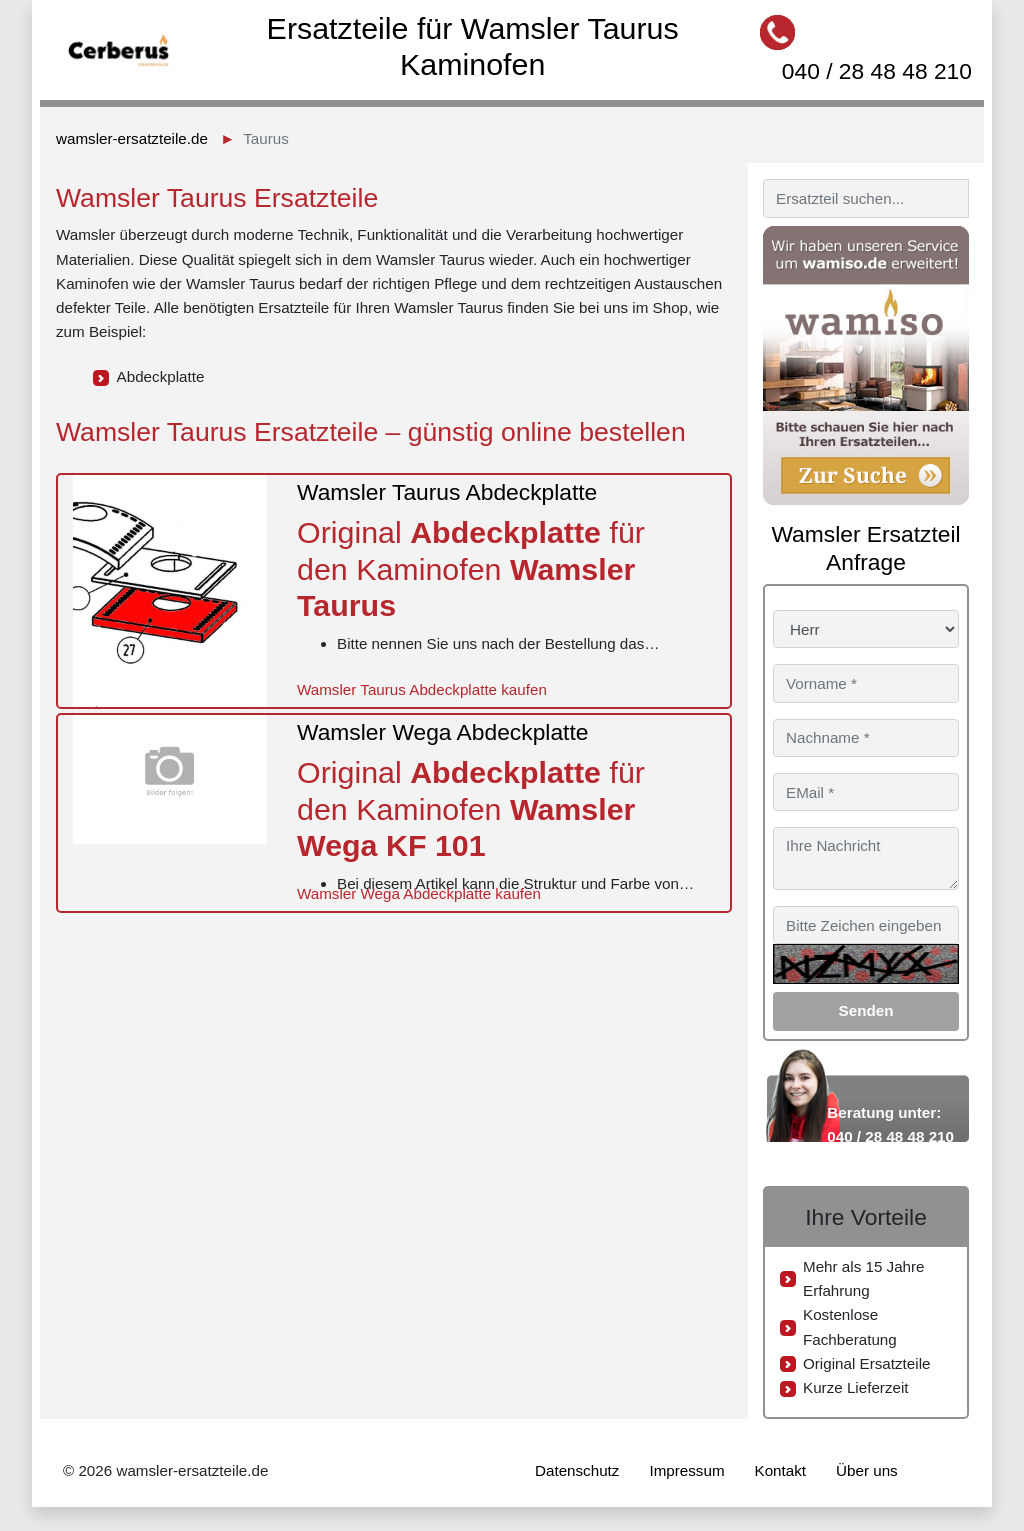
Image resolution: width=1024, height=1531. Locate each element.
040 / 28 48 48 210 (877, 71)
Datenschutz (577, 1470)
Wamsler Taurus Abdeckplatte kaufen (422, 689)
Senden (866, 1010)
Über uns (867, 1470)
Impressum (686, 1470)
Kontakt (781, 1470)
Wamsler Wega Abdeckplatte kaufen (419, 893)
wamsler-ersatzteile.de (132, 138)
